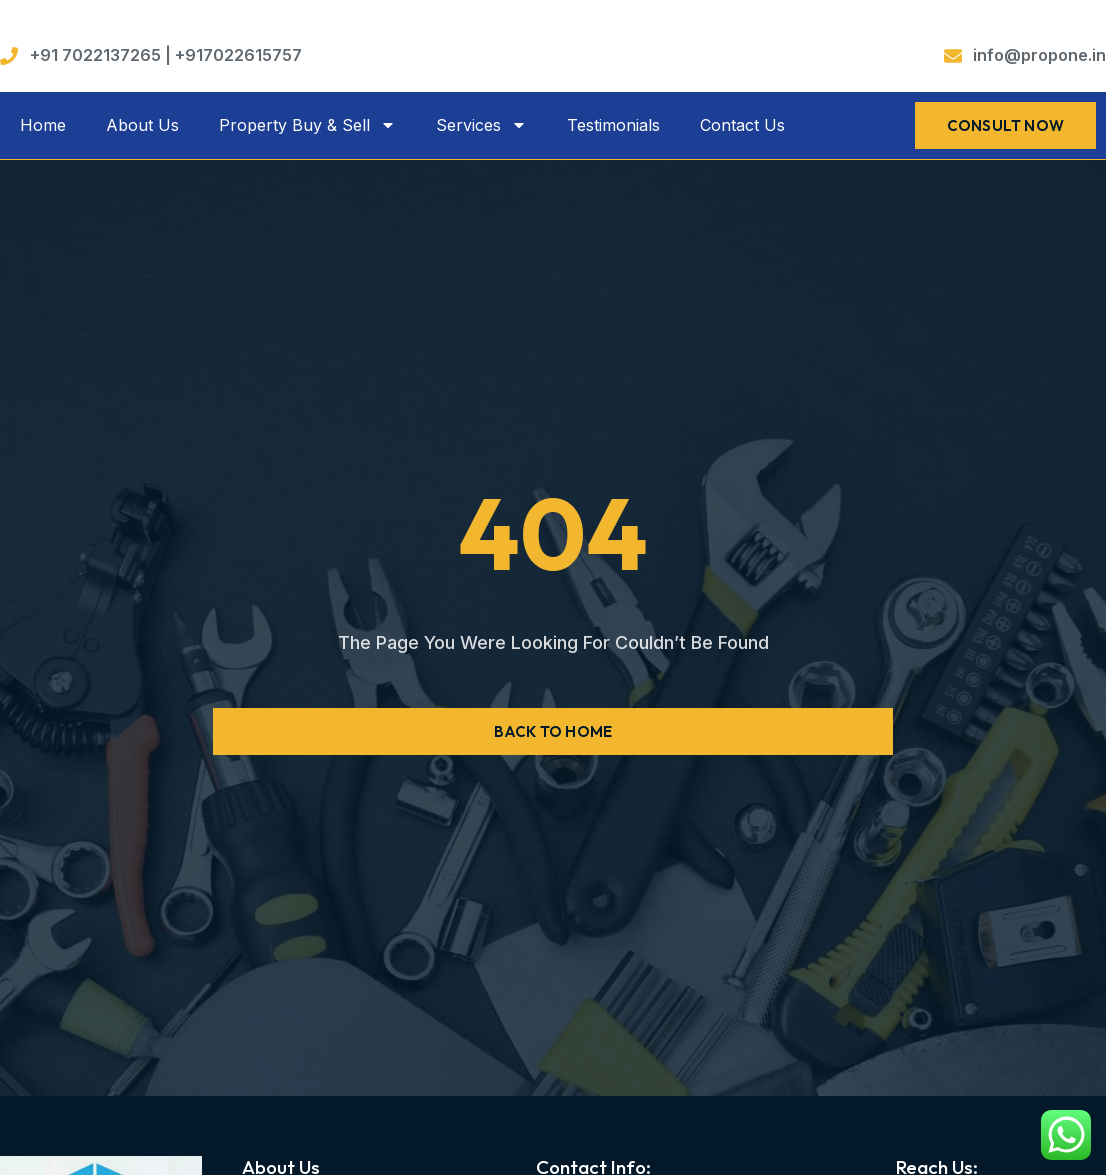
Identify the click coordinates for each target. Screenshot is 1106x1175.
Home (43, 125)
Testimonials (613, 125)
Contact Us (742, 125)
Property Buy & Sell (307, 125)
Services (481, 125)
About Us (142, 125)
